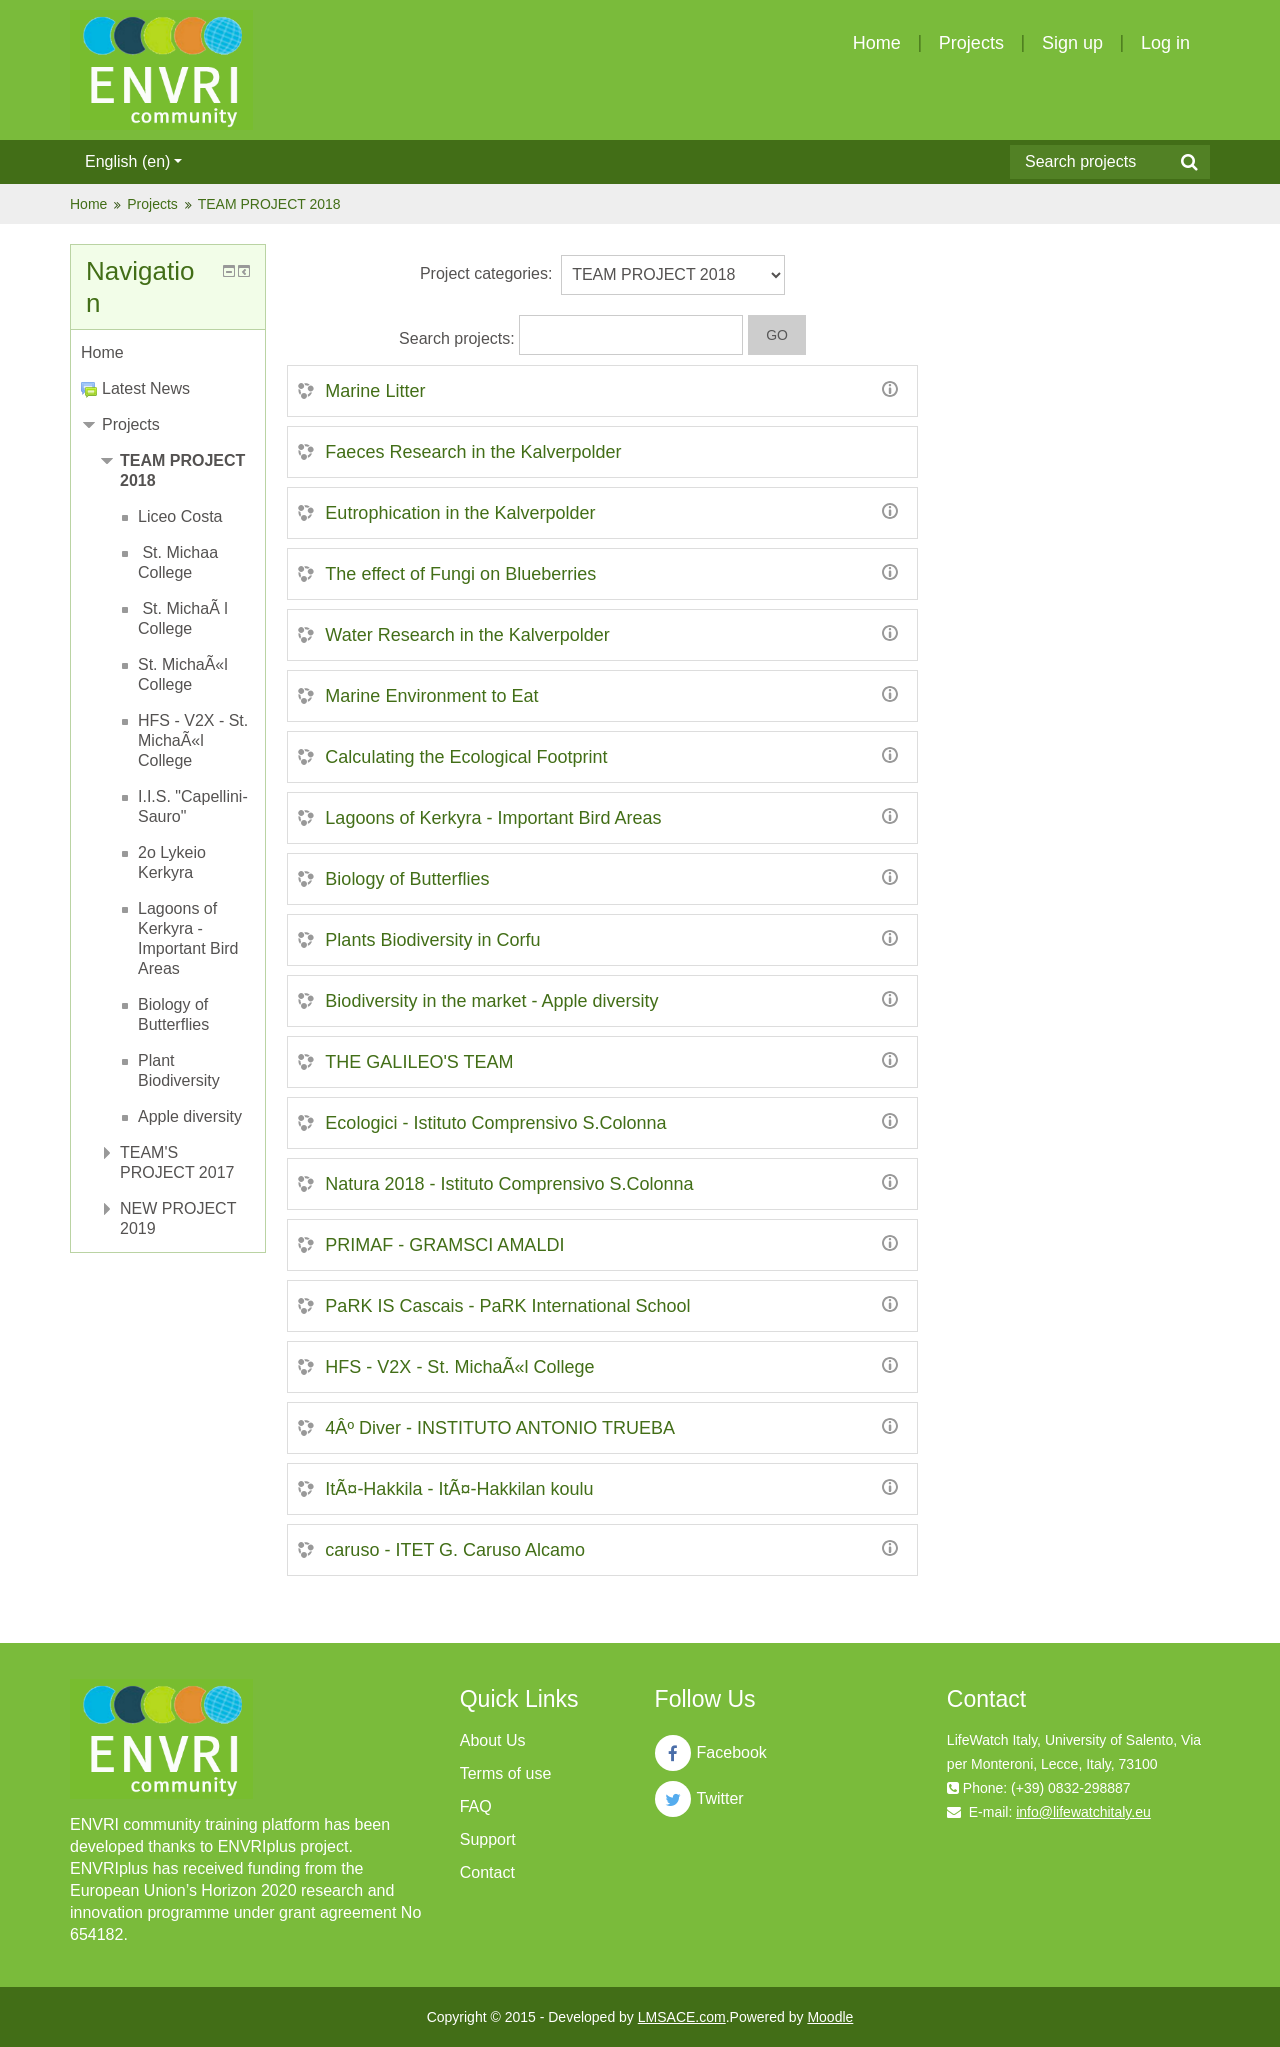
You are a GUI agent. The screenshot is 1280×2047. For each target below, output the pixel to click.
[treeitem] (168, 353)
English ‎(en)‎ (133, 161)
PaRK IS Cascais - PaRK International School (507, 1306)
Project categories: (486, 273)
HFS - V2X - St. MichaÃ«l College (459, 1367)
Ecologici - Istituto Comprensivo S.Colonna (495, 1123)
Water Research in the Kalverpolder (467, 635)
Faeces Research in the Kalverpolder (473, 452)
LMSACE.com (682, 2017)
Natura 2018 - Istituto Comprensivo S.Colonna (509, 1184)
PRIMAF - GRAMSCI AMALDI (444, 1245)
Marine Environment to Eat (431, 696)
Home (877, 43)
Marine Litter (375, 391)
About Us (493, 1740)
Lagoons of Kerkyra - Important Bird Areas (493, 818)
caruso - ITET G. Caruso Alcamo (455, 1550)
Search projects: (459, 338)
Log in (1165, 43)
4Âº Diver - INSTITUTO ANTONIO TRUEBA (500, 1428)
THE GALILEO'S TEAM (419, 1062)
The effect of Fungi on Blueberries (460, 574)
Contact (487, 1872)
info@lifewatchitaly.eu (1083, 1812)
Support (488, 1839)
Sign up (1072, 43)
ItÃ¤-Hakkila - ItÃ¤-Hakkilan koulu (459, 1489)
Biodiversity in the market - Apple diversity (491, 1001)
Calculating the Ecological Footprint (466, 757)
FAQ (476, 1806)
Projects (971, 43)
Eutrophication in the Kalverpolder (460, 513)
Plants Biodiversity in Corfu (432, 940)
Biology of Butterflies (407, 879)
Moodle (830, 2017)
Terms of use (506, 1773)
